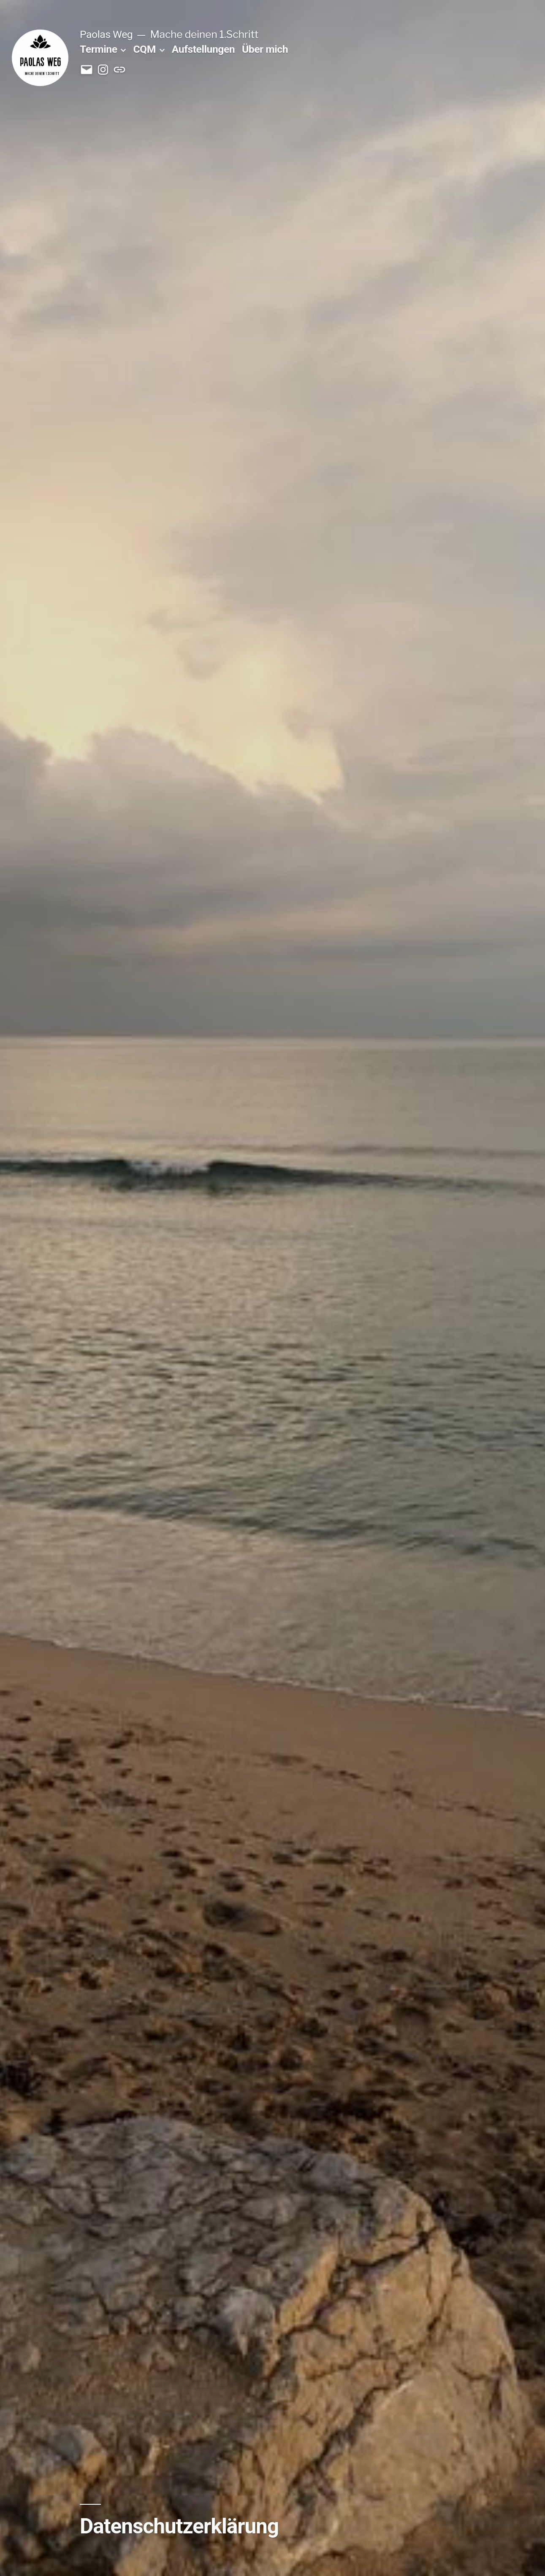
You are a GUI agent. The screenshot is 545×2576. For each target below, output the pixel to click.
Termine (98, 49)
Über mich (265, 49)
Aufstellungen (203, 49)
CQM (144, 49)
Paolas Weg (106, 34)
